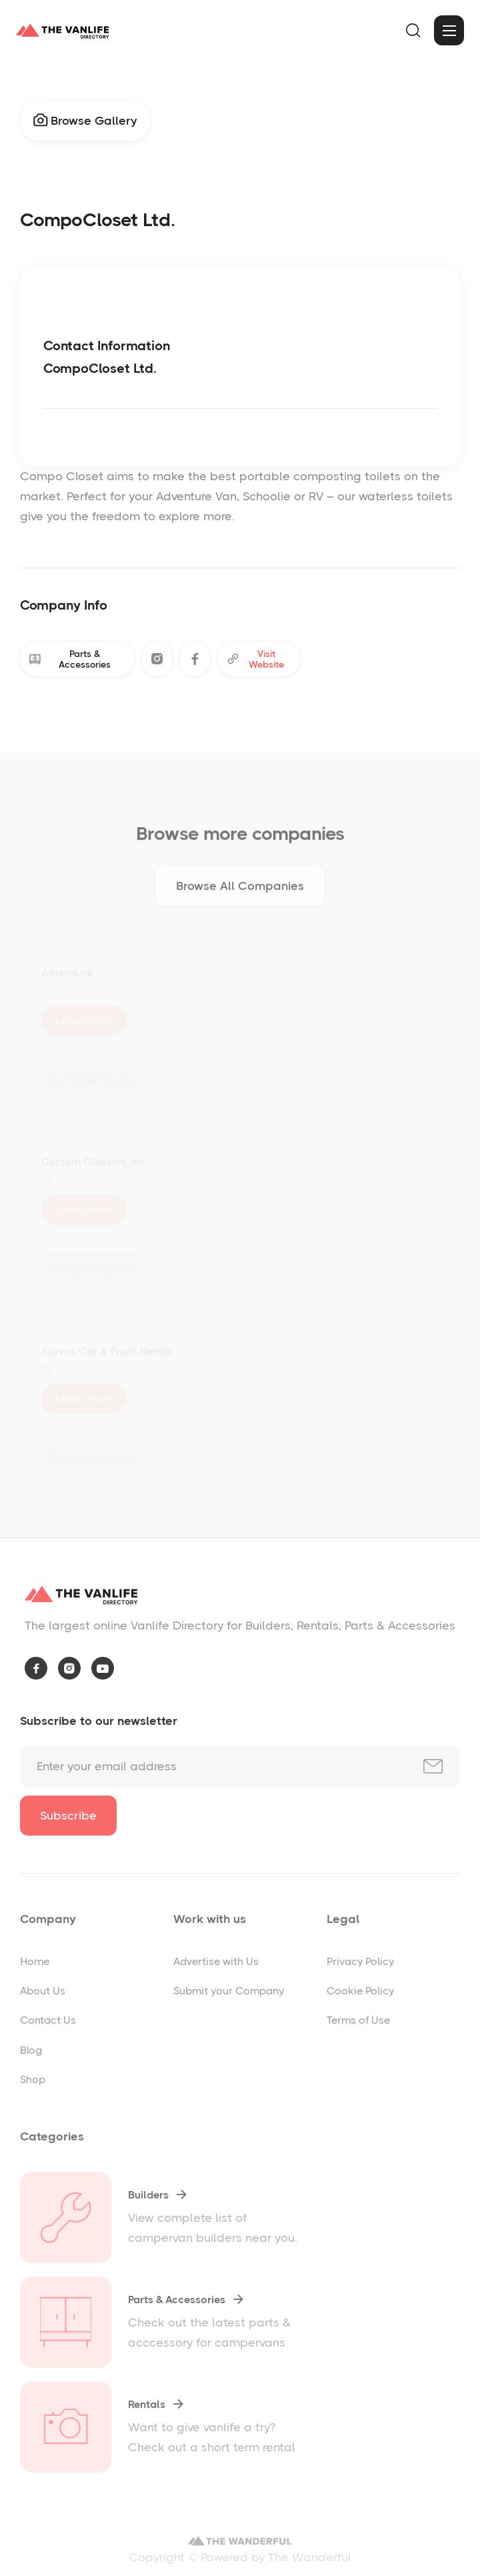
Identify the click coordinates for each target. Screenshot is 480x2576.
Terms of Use (358, 2020)
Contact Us (48, 2020)
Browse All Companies (240, 889)
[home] (62, 31)
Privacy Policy (360, 1961)
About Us (42, 1990)
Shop (32, 2079)
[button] (413, 30)
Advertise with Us (216, 1961)
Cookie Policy (360, 1990)
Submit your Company (228, 1990)
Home (34, 1961)
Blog (31, 2050)
